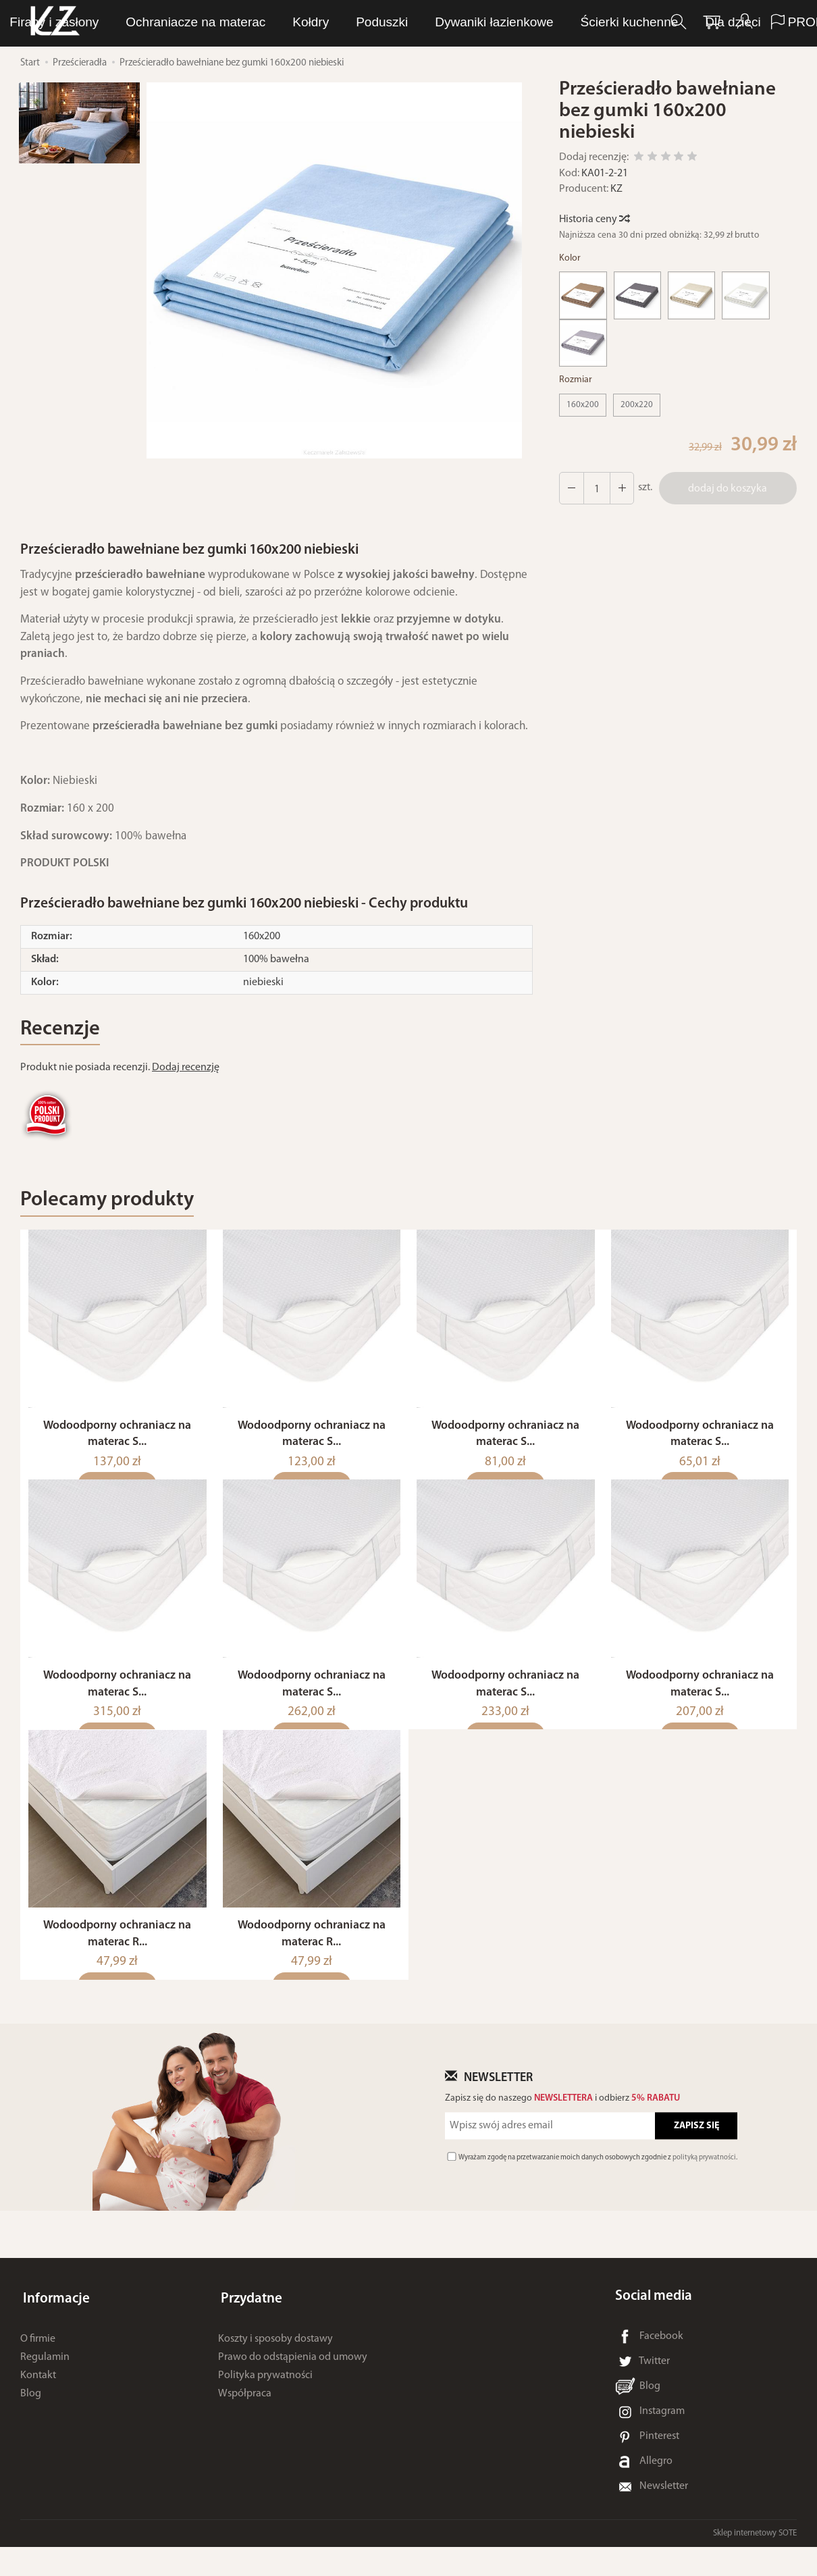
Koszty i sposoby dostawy (275, 2362)
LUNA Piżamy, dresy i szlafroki (239, 23)
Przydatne (249, 2325)
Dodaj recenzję (185, 1070)
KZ (616, 189)
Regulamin (45, 2380)
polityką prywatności (704, 2186)
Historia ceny (594, 219)
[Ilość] (594, 488)
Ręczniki (501, 23)
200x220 (637, 404)
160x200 (582, 404)
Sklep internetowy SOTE (755, 2562)
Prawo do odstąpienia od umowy (292, 2380)
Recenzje (63, 1031)
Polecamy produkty (114, 1204)
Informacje (53, 2325)
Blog (30, 2416)
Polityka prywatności (265, 2398)
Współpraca (244, 2416)
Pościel (573, 23)
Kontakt (38, 2398)
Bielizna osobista (401, 23)
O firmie (37, 2362)
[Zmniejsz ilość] (619, 488)
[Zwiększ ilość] (570, 488)
